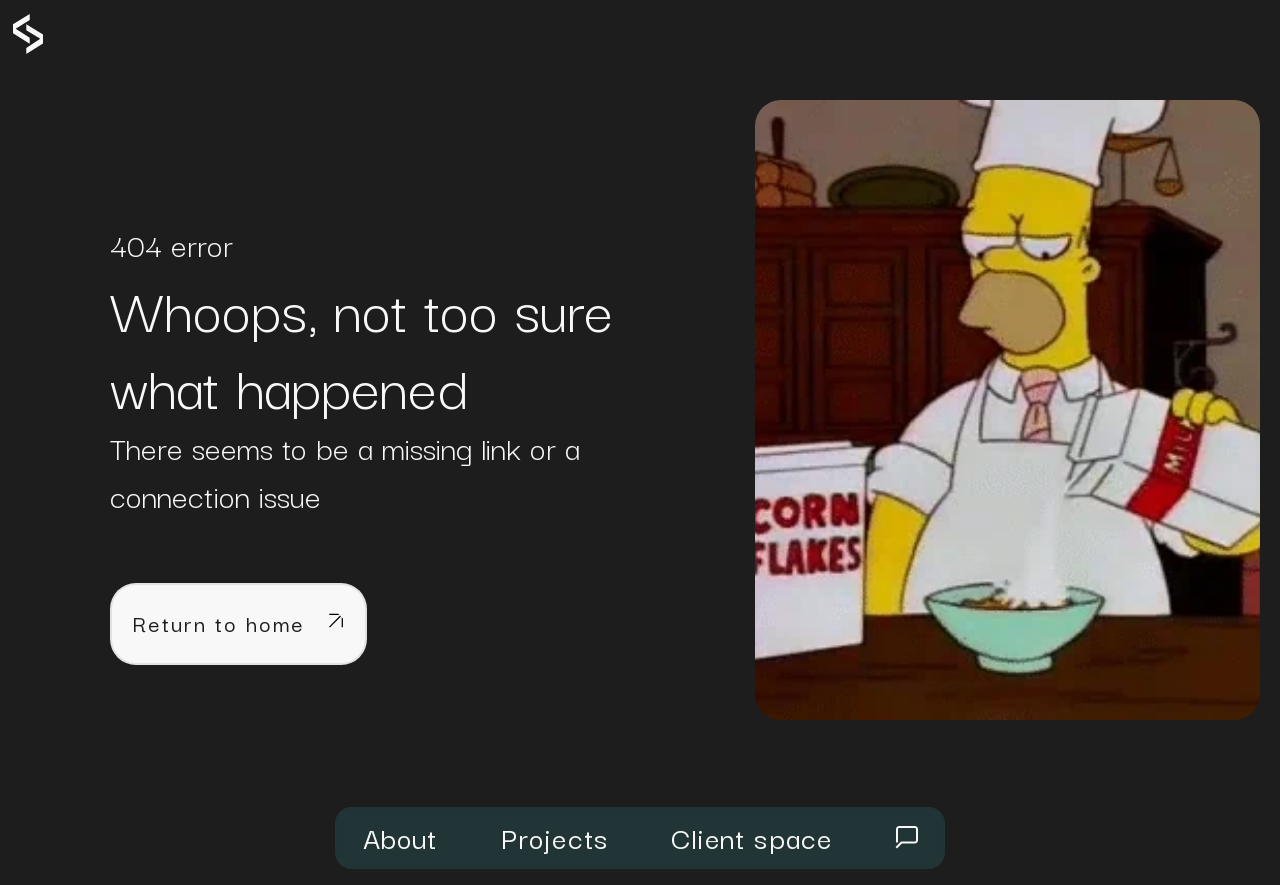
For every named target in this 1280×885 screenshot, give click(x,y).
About (400, 836)
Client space (751, 836)
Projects (555, 836)
